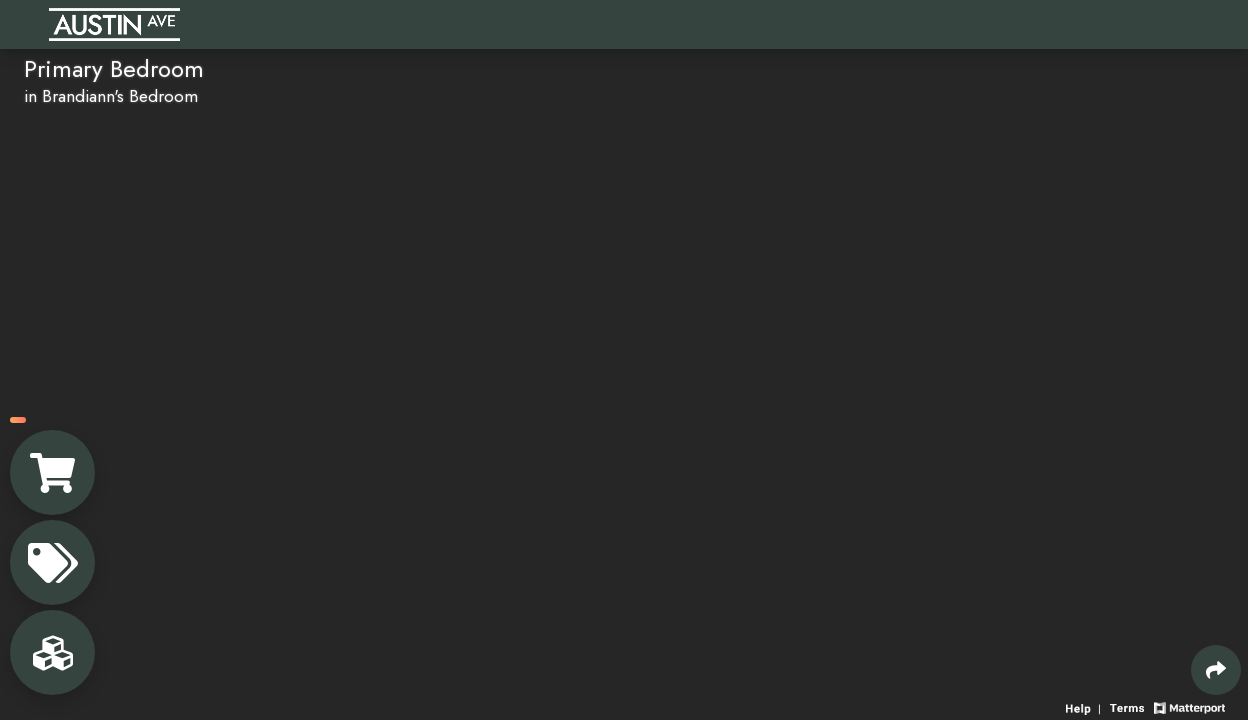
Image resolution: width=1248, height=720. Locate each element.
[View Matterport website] (1189, 706)
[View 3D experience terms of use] (1129, 706)
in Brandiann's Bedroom (111, 96)
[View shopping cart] (52, 472)
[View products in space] (52, 562)
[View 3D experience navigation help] (1085, 706)
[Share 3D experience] (1216, 670)
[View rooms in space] (52, 652)
